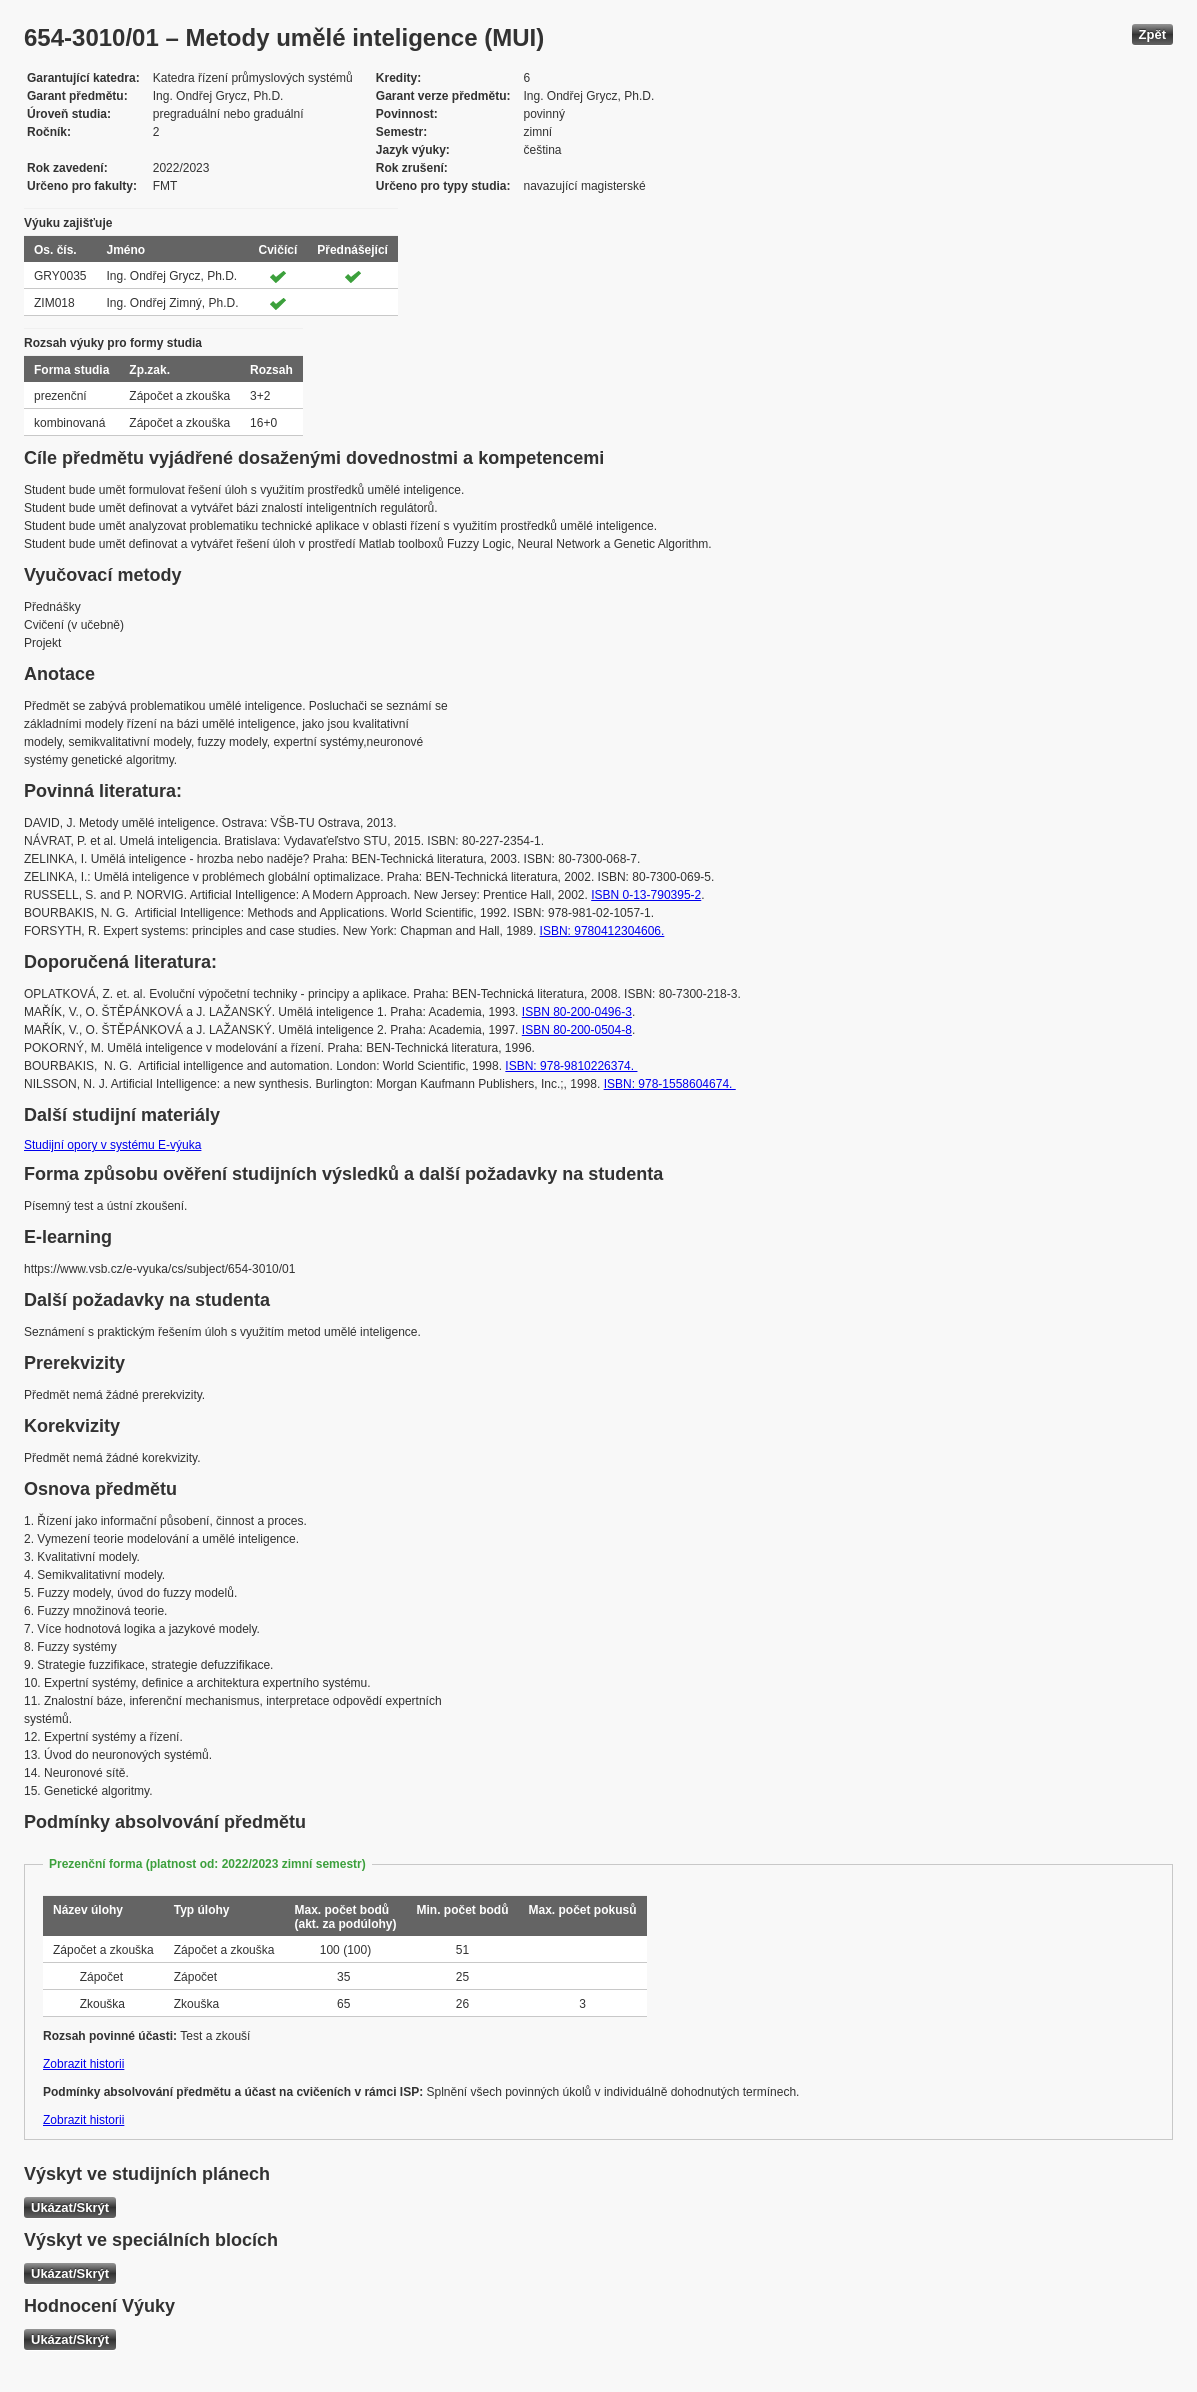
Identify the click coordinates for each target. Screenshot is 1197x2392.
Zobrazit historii (83, 2064)
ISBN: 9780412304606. (602, 931)
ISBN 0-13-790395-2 (646, 895)
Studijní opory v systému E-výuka (112, 1145)
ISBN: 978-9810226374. (571, 1066)
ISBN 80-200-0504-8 (577, 1030)
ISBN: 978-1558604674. (670, 1084)
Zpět (1152, 34)
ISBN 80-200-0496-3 (577, 1012)
